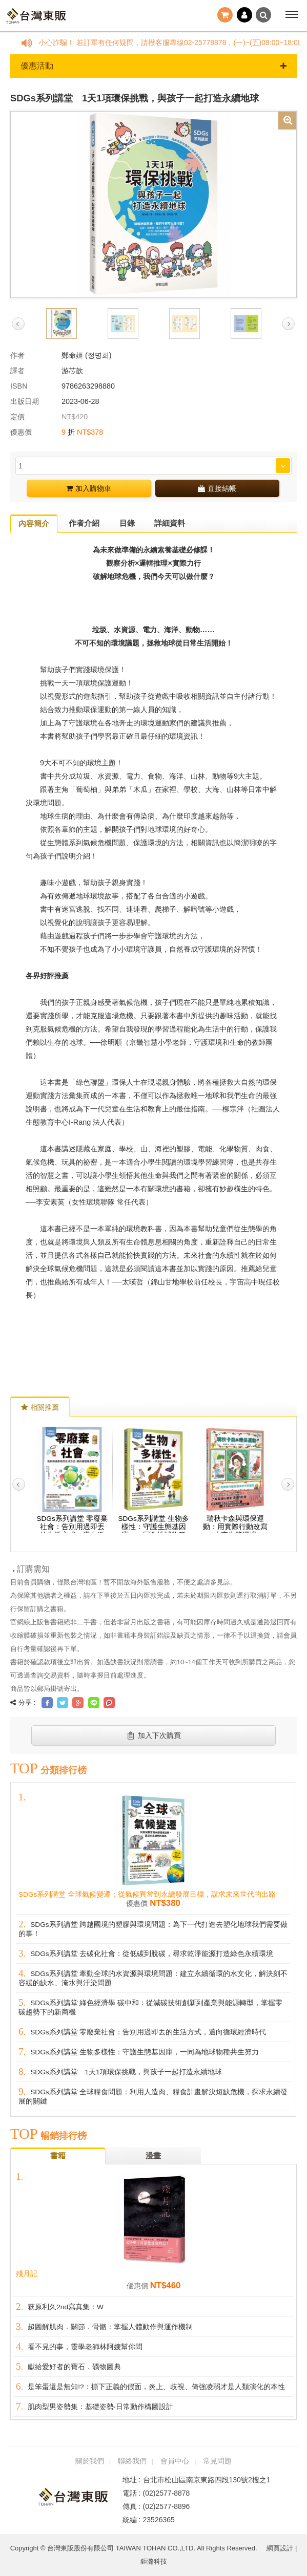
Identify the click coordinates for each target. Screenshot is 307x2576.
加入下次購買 (153, 1735)
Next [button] (288, 323)
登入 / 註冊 (244, 15)
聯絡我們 (132, 2461)
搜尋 (263, 15)
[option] (153, 204)
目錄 (127, 523)
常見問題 (217, 2461)
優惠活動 (153, 65)
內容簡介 (33, 523)
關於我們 (89, 2461)
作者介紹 (84, 523)
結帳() (225, 15)
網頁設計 (280, 2548)
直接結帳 (217, 488)
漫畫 (153, 2155)
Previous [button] (18, 323)
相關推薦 (40, 1407)
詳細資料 (169, 523)
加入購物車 (88, 488)
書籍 (58, 2155)
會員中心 (174, 2461)
